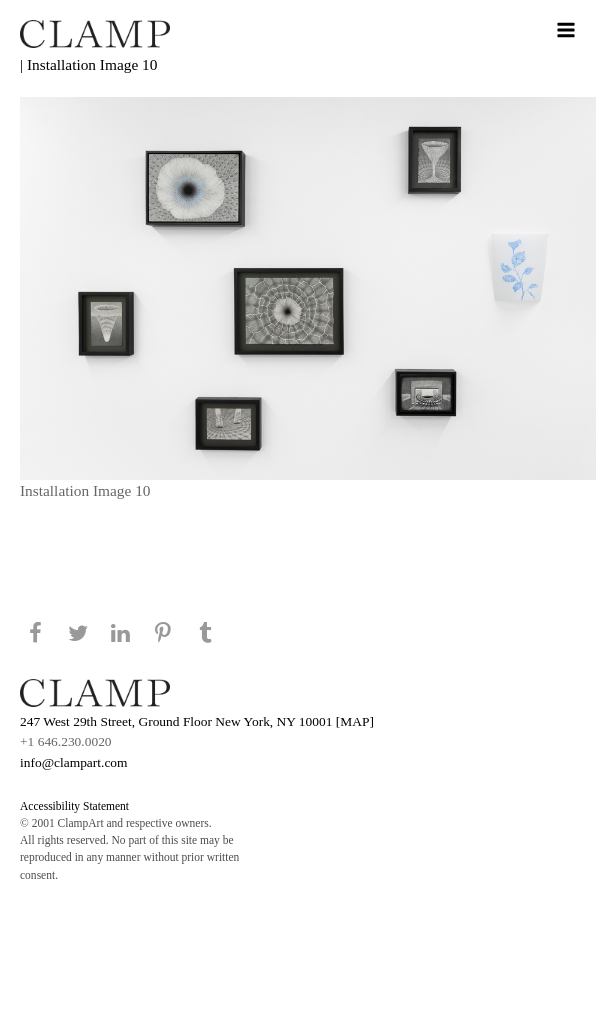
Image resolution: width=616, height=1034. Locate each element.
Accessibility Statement (74, 806)
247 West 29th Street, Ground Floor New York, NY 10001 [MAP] (197, 721)
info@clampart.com (74, 762)
